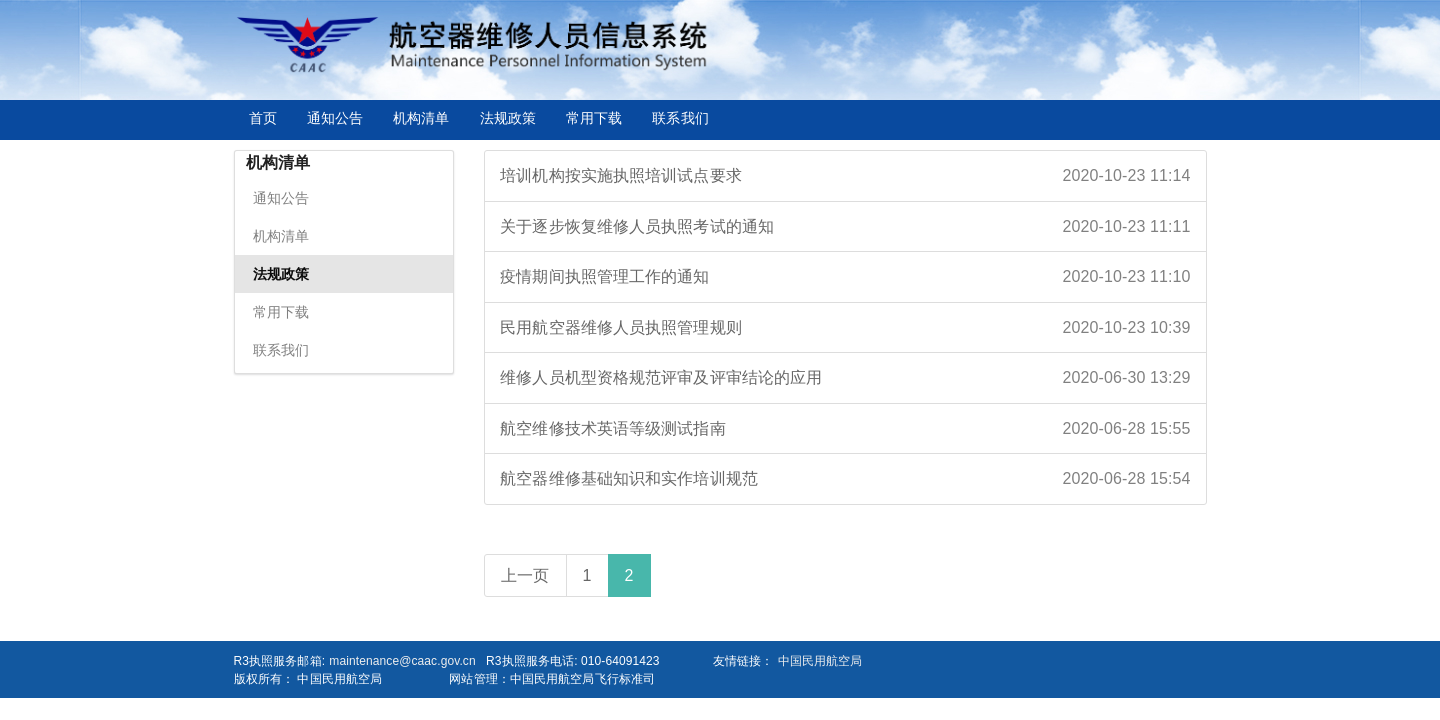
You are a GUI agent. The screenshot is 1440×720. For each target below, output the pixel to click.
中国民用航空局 (820, 661)
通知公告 (335, 118)
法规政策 (508, 118)
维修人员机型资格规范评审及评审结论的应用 (845, 378)
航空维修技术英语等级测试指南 (845, 429)
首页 (263, 118)
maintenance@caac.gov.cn (402, 661)
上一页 (525, 575)
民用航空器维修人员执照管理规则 (845, 328)
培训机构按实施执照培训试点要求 (845, 176)
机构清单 (421, 118)
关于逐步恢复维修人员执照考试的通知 (845, 227)
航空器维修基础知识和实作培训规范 (845, 479)
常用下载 (594, 118)
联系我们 (680, 118)
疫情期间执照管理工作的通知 (845, 277)
